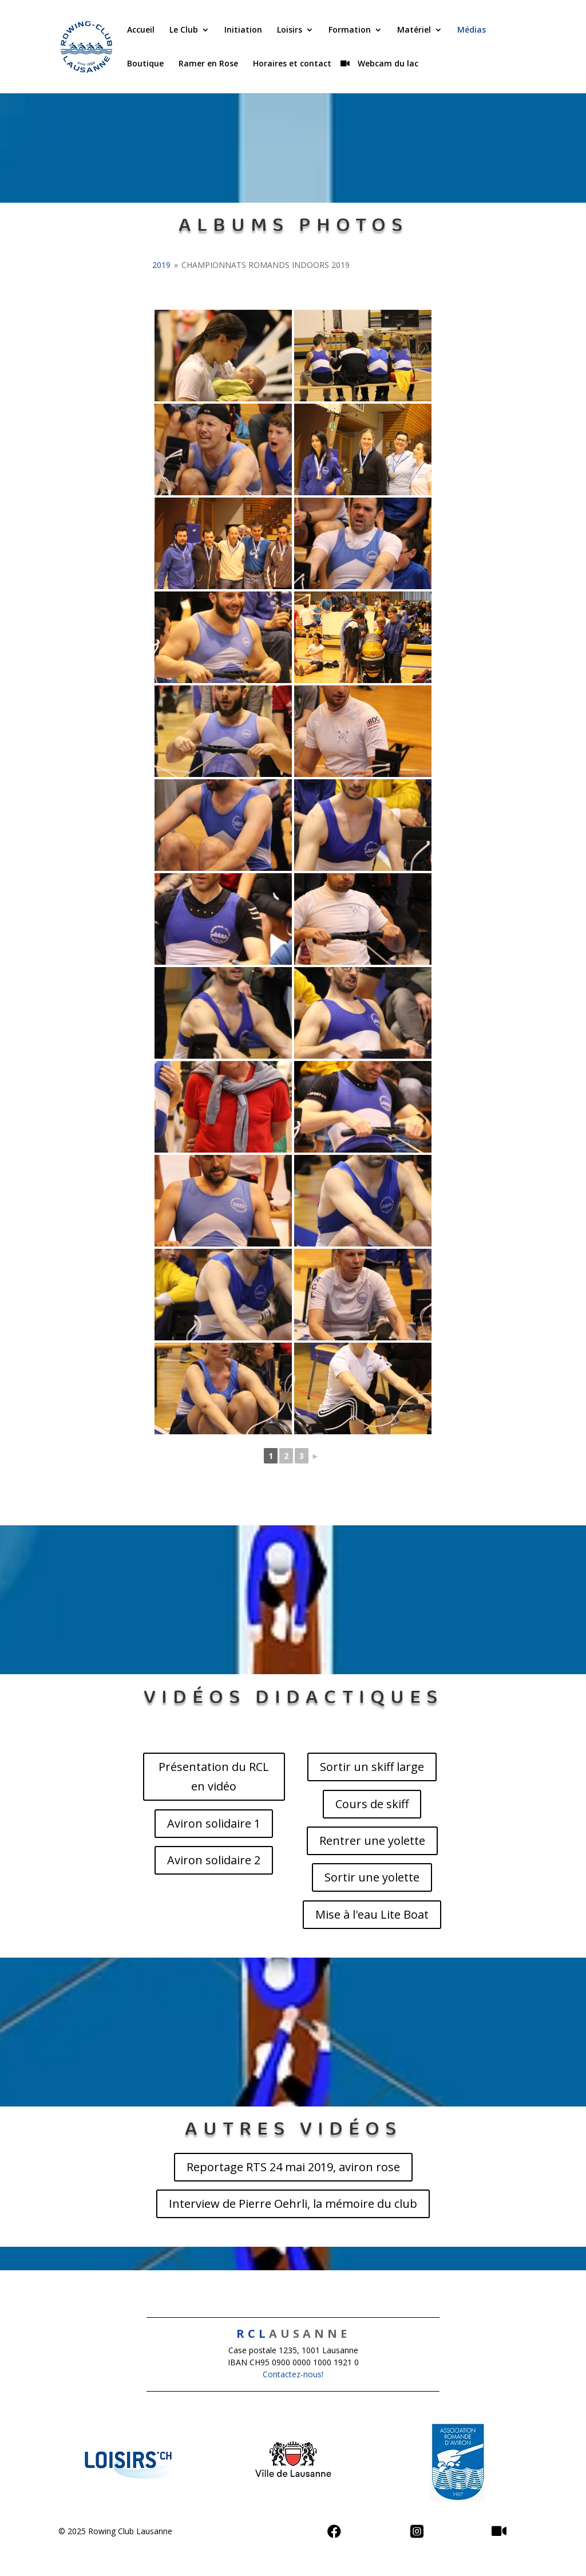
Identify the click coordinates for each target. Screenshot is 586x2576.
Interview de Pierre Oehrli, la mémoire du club (293, 2203)
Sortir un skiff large (372, 1766)
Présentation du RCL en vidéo (214, 1776)
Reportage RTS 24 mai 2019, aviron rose (293, 2167)
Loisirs (289, 30)
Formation (349, 30)
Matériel (414, 30)
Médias (471, 30)
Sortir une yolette (371, 1877)
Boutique (145, 64)
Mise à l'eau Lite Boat (372, 1914)
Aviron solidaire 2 (213, 1860)
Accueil (141, 30)
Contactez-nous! (293, 2374)
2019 (161, 264)
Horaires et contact (292, 64)
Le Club (183, 30)
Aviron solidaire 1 (213, 1823)
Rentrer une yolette (372, 1840)
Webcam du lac (386, 64)
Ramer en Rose (208, 64)
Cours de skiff (372, 1804)
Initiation (243, 30)
